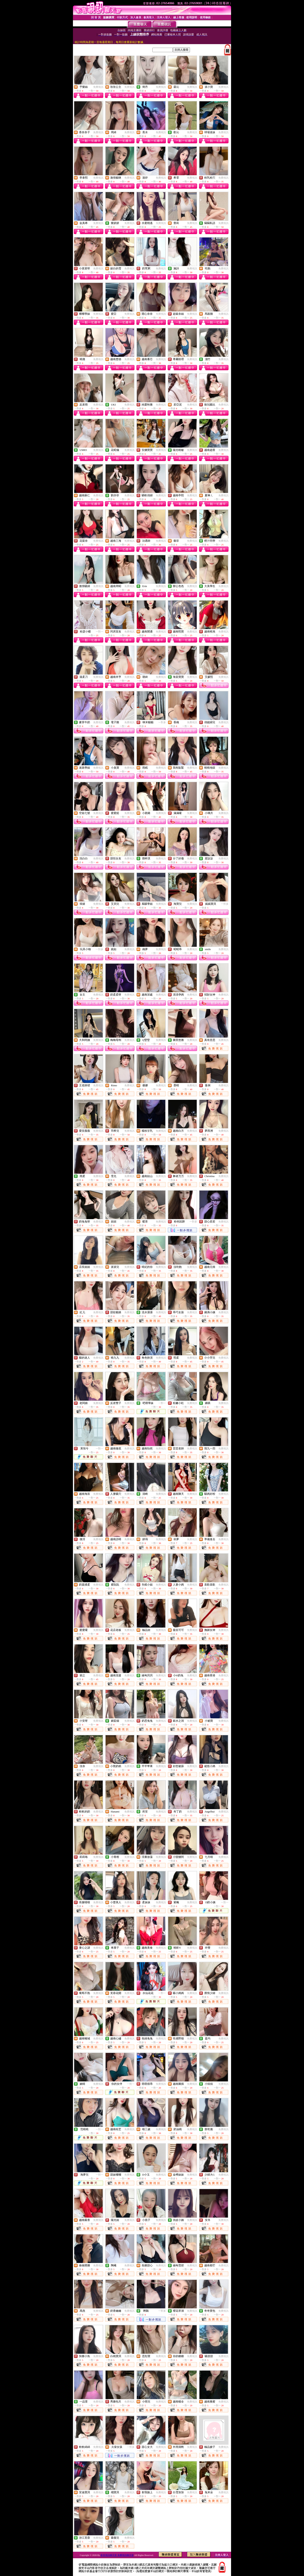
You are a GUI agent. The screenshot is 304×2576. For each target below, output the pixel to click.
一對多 (162, 722)
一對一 (99, 631)
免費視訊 (98, 86)
